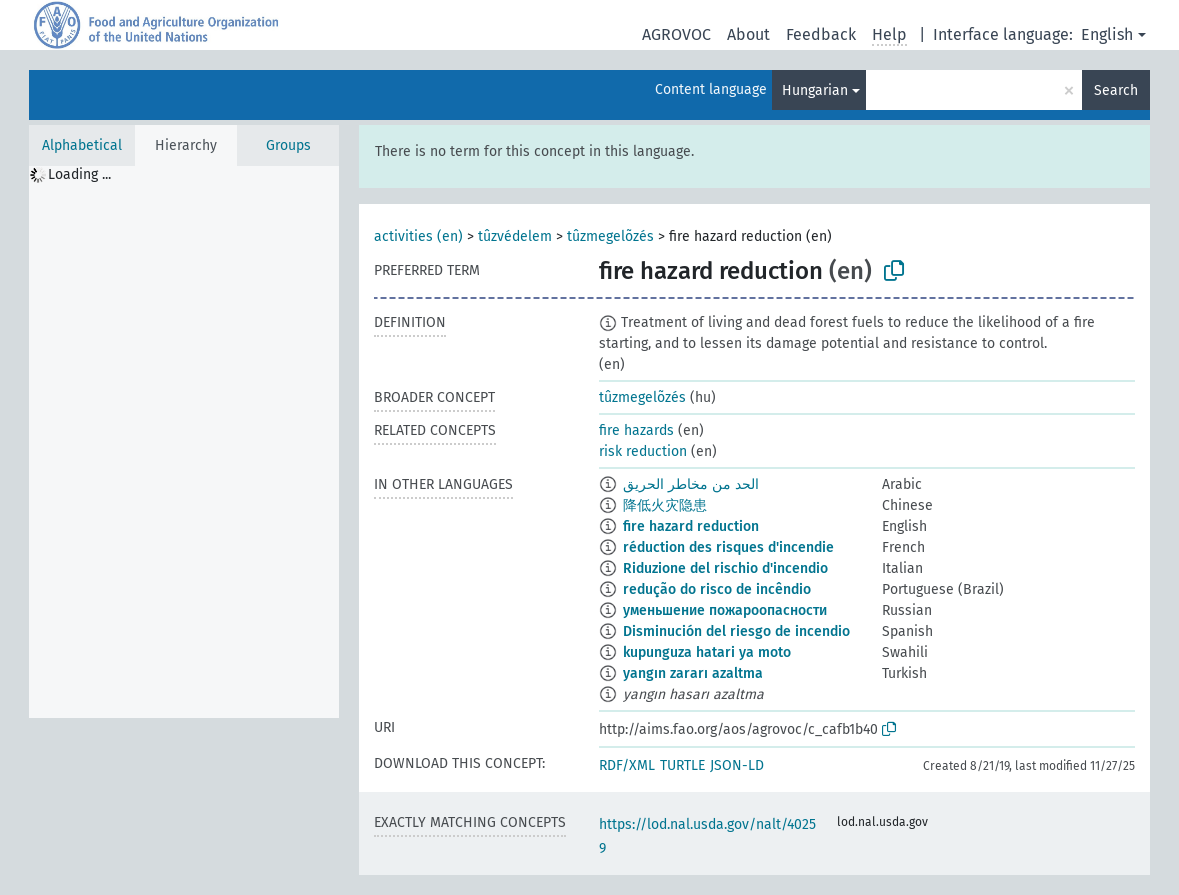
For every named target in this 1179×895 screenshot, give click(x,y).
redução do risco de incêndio (717, 589)
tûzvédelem (515, 236)
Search (1116, 90)
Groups (288, 145)
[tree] (184, 442)
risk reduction (643, 451)
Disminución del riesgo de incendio (736, 631)
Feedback (821, 34)
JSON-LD (737, 765)
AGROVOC (676, 34)
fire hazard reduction (691, 526)
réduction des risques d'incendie (728, 547)
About (748, 34)
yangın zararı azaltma (693, 673)
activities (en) (418, 236)
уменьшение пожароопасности (725, 610)
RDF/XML (627, 765)
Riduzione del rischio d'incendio (725, 568)
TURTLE (682, 765)
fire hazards (636, 430)
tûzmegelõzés (610, 236)
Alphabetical (82, 145)
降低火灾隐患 (665, 505)
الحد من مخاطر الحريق (691, 484)
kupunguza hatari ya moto (707, 652)
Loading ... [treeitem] (79, 174)
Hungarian (815, 90)
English (1107, 34)
